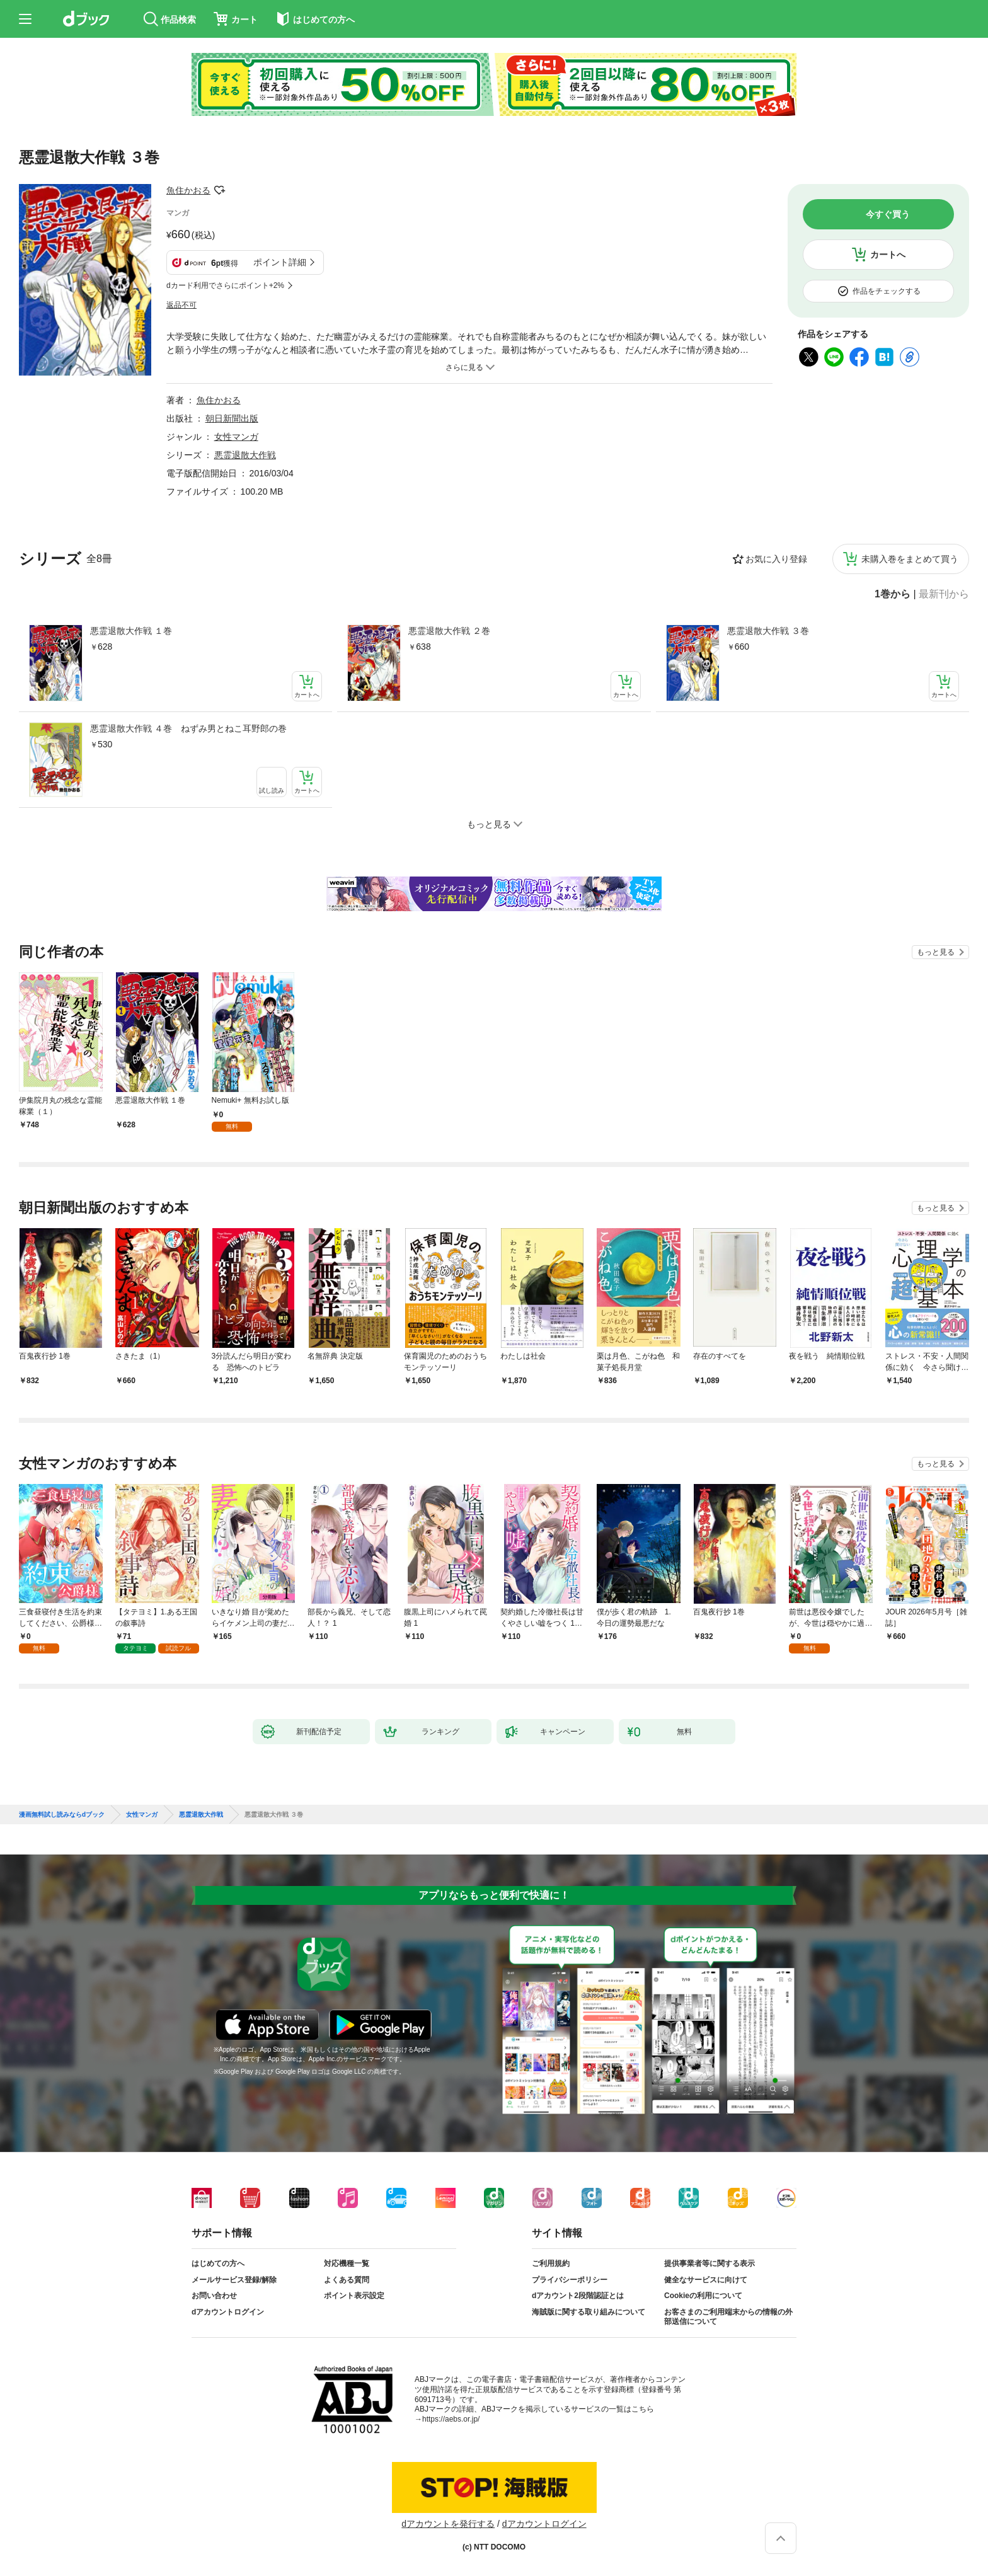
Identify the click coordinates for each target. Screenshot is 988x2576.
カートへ (887, 255)
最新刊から (944, 594)
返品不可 (181, 305)
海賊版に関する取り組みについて (588, 2312)
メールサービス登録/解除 (234, 2279)
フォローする (219, 190)
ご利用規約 (551, 2263)
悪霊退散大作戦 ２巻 (449, 631)
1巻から (892, 594)
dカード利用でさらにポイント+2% (225, 285)
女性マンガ (236, 437)
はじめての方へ (218, 2263)
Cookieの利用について (703, 2295)
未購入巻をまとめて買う (909, 559)
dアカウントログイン (228, 2312)
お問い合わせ (214, 2295)
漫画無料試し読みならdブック (62, 1815)
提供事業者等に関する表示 (709, 2263)
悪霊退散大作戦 (245, 455)
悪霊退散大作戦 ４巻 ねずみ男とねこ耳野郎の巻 (188, 728)
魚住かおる (188, 190)
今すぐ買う (888, 214)
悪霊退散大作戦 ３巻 (768, 631)
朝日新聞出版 (231, 418)
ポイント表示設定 (354, 2295)
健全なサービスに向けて (705, 2279)
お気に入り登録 (776, 559)
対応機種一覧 (346, 2263)
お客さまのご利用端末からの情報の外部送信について (728, 2317)
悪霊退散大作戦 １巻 (131, 631)
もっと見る (936, 952)
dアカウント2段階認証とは (578, 2295)
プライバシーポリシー (569, 2279)
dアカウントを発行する (448, 2524)
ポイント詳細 (279, 262)
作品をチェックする (887, 291)
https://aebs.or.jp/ (451, 2419)
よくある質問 (346, 2279)
